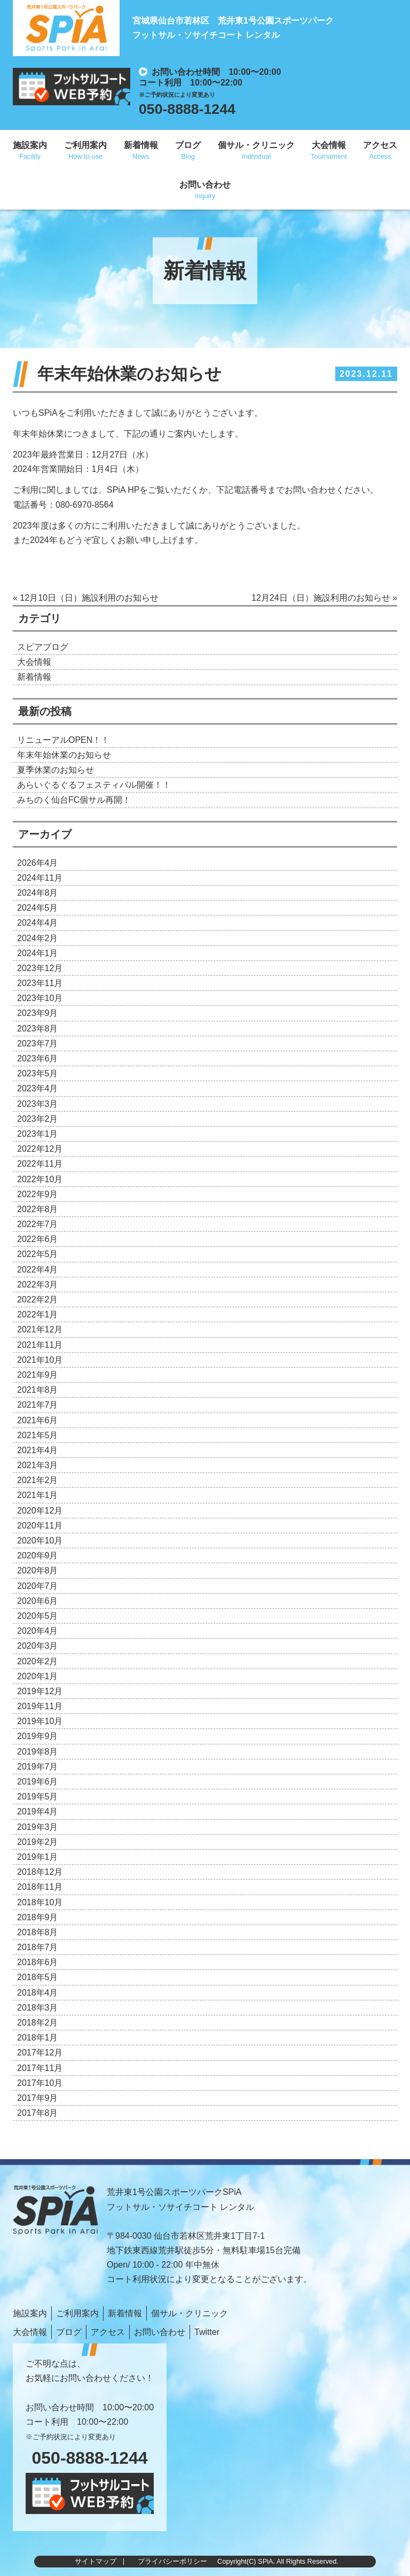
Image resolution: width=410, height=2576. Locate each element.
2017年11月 (39, 2068)
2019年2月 (37, 1841)
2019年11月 (39, 1706)
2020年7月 (37, 1585)
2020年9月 (37, 1555)
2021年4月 (37, 1450)
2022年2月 (37, 1299)
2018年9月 (37, 1917)
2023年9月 (37, 1013)
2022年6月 (37, 1239)
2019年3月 (37, 1827)
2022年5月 (37, 1254)
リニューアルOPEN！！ (63, 739)
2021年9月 (37, 1374)
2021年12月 (39, 1329)
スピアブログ (42, 646)
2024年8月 (37, 892)
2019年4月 (37, 1811)
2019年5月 (37, 1796)
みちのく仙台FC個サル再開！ (74, 799)
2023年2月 (37, 1118)
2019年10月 (39, 1721)
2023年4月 (37, 1088)
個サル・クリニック (256, 145)
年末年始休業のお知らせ (64, 754)
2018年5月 (37, 1977)
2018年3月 (37, 2007)
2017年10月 (39, 2083)
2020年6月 (37, 1600)
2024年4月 (37, 922)
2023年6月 (37, 1058)
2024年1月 (37, 953)
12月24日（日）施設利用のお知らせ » (324, 597)
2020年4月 (37, 1630)
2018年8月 (37, 1932)
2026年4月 (37, 862)
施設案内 (30, 145)
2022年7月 (37, 1224)
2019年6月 (37, 1781)
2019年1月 (37, 1856)
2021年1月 (37, 1495)
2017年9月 (37, 2097)
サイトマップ (95, 2561)
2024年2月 (37, 938)
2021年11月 (39, 1344)
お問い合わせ (205, 184)
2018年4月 (37, 1992)
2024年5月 (37, 907)
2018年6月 (37, 1962)
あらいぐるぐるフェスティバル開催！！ (94, 784)
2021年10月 (39, 1359)
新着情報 (141, 145)
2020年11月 (39, 1525)
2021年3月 (37, 1465)
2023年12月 (39, 968)
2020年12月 (39, 1510)
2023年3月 (37, 1103)
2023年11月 (39, 983)
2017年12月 (39, 2052)
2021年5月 (37, 1435)
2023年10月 (39, 998)
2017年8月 (37, 2112)
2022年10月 (39, 1179)
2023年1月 (37, 1133)
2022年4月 (37, 1269)
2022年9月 (37, 1194)
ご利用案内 (85, 145)
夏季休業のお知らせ (55, 769)
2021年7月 (37, 1404)
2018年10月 (39, 1902)
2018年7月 (37, 1947)
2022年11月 (39, 1163)
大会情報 (329, 145)
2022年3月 (37, 1284)
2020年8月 (37, 1570)
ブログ (188, 145)
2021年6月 (37, 1420)
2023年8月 (37, 1028)
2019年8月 (37, 1751)
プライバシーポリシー (172, 2561)
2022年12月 (39, 1148)
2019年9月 (37, 1736)
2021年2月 (37, 1480)
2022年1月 (37, 1314)
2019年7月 (37, 1766)
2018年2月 (37, 2022)
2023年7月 (37, 1043)
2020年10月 (39, 1540)
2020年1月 (37, 1676)
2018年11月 (39, 1886)
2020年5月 (37, 1615)
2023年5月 (37, 1073)
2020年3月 (37, 1645)
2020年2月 (37, 1661)
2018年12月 (39, 1871)
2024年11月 (39, 877)
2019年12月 (39, 1691)
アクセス (380, 145)
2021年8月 (37, 1389)
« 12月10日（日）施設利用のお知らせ (86, 597)
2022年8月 (37, 1209)
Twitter (206, 2332)
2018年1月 (37, 2037)
